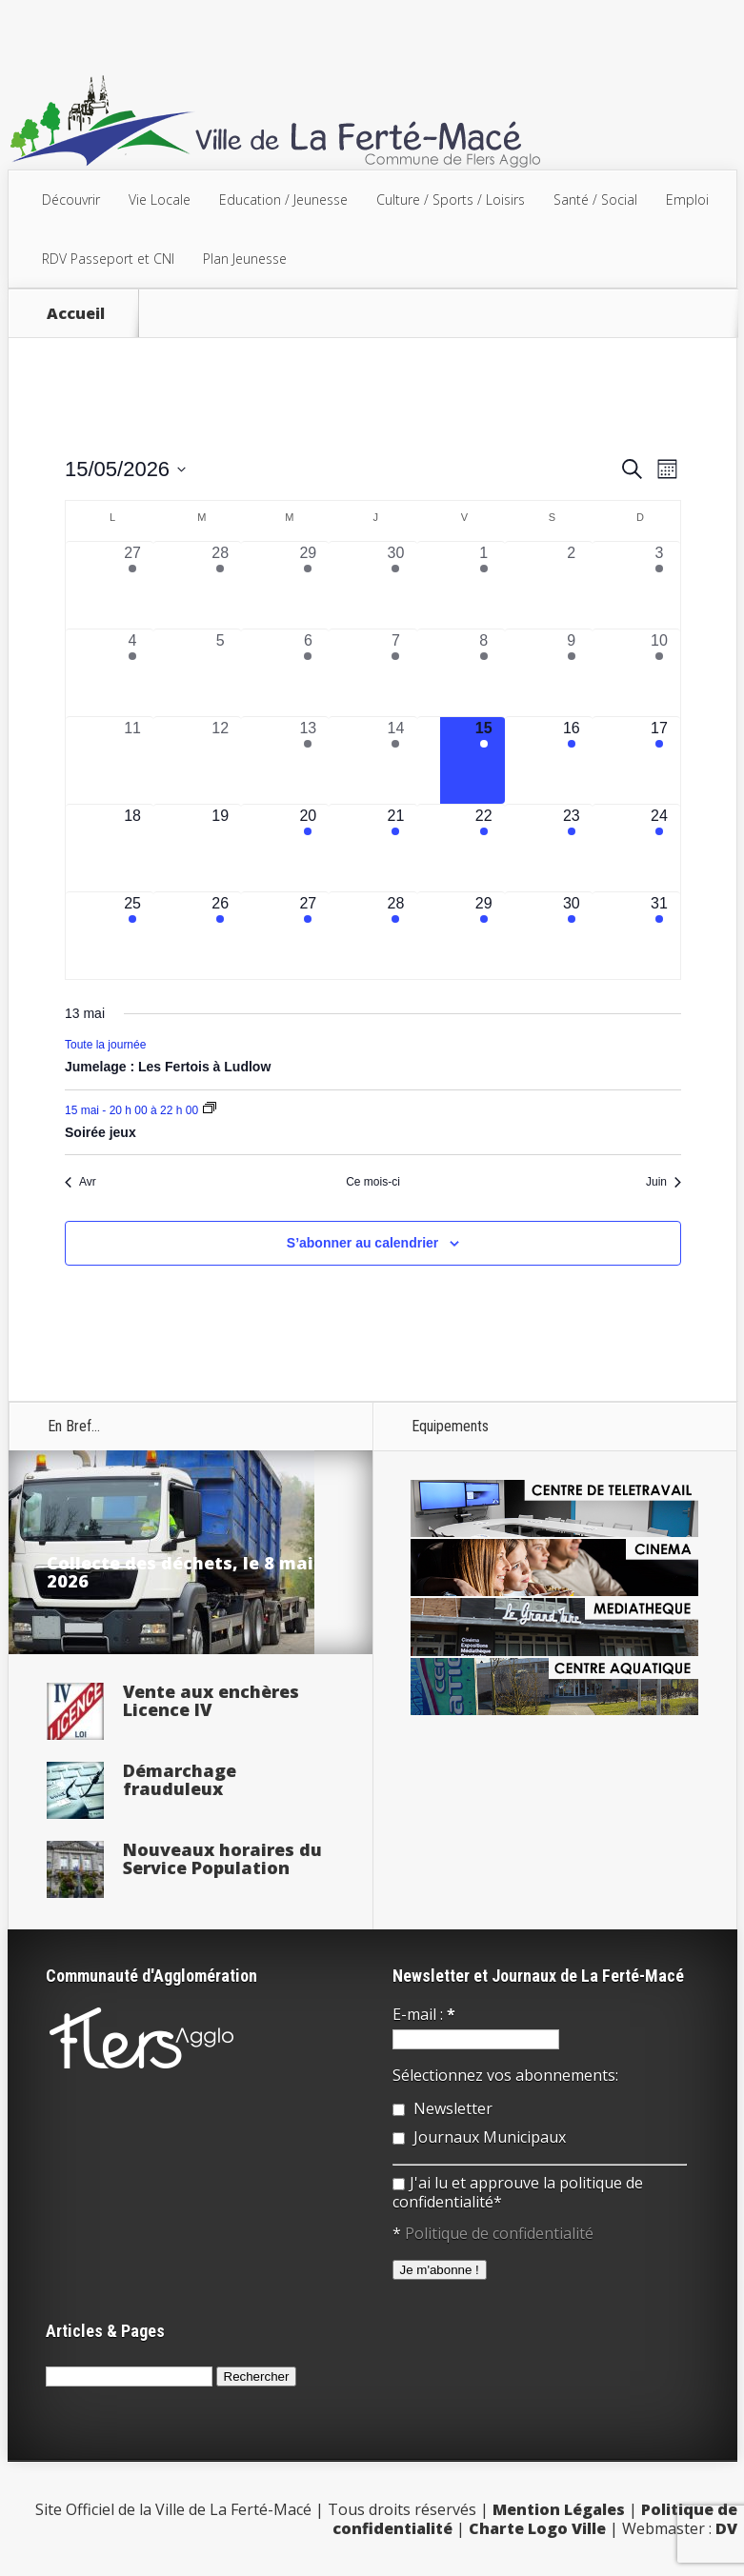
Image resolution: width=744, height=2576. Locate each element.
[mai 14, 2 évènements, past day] (395, 760)
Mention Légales (559, 2509)
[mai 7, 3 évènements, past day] (395, 672)
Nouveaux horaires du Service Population (222, 1858)
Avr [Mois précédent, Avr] (80, 1181)
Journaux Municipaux (479, 2137)
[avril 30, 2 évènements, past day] (395, 585)
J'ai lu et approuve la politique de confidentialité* (517, 2192)
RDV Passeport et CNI (108, 259)
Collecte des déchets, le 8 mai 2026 (180, 1571)
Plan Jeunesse (245, 259)
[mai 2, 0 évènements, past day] (571, 585)
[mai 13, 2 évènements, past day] (308, 760)
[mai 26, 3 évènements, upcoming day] (220, 935)
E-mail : (423, 2014)
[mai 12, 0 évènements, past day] (220, 760)
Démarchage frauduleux (179, 1779)
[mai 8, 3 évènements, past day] (484, 672)
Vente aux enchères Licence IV (211, 1700)
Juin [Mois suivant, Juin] (663, 1181)
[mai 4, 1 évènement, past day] (132, 672)
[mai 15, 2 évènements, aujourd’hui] (484, 760)
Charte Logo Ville (537, 2528)
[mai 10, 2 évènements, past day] (659, 672)
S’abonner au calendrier (363, 1242)
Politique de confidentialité (499, 2233)
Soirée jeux (100, 1132)
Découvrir (71, 199)
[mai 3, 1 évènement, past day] (659, 585)
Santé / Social (595, 199)
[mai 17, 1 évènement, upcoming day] (659, 760)
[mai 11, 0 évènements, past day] (132, 760)
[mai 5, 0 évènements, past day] (220, 672)
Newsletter (442, 2108)
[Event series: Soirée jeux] (209, 1109)
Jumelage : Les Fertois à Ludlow (168, 1066)
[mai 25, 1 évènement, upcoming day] (132, 935)
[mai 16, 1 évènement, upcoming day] (571, 760)
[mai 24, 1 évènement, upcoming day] (659, 848)
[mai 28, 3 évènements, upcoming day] (395, 935)
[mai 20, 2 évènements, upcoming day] (308, 848)
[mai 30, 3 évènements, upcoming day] (571, 935)
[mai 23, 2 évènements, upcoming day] (571, 848)
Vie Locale (160, 199)
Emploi (687, 199)
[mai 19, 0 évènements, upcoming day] (220, 848)
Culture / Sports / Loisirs (450, 199)
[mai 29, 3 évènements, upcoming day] (484, 935)
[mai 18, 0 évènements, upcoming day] (132, 848)
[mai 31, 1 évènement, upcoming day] (659, 935)
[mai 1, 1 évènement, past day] (484, 585)
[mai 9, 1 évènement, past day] (571, 672)
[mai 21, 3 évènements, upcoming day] (395, 848)
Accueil (76, 313)
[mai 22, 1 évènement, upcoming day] (484, 848)
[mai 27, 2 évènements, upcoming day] (308, 935)
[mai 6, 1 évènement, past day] (308, 672)
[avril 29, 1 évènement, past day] (308, 585)
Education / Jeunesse (283, 199)
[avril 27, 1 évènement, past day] (132, 585)
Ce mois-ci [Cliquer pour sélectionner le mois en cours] (373, 1181)
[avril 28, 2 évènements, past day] (220, 585)
